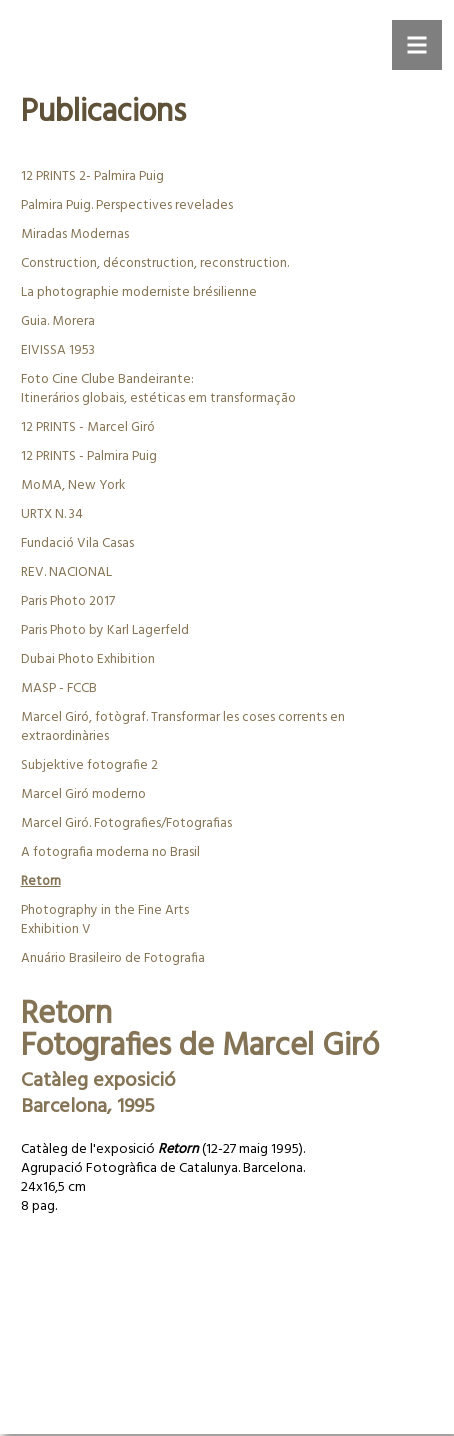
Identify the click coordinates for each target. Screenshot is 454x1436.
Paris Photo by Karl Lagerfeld (105, 630)
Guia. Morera (58, 321)
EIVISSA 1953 (58, 350)
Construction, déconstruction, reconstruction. (155, 263)
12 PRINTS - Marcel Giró (88, 427)
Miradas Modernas (75, 234)
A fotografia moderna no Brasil (110, 852)
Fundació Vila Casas (77, 543)
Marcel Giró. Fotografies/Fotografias (126, 823)
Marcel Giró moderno (83, 794)
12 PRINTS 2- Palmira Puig (92, 176)
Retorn (41, 881)
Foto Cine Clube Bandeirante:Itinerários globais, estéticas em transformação (158, 389)
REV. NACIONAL (66, 572)
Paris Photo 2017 (68, 601)
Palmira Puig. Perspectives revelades (127, 205)
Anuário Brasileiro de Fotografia (113, 958)
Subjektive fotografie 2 (89, 765)
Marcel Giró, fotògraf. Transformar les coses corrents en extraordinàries (183, 727)
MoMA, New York (73, 485)
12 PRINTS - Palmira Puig (89, 456)
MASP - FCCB (59, 688)
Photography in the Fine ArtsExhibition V (105, 920)
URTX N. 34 (52, 514)
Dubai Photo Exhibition (88, 659)
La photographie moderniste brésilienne (139, 292)
